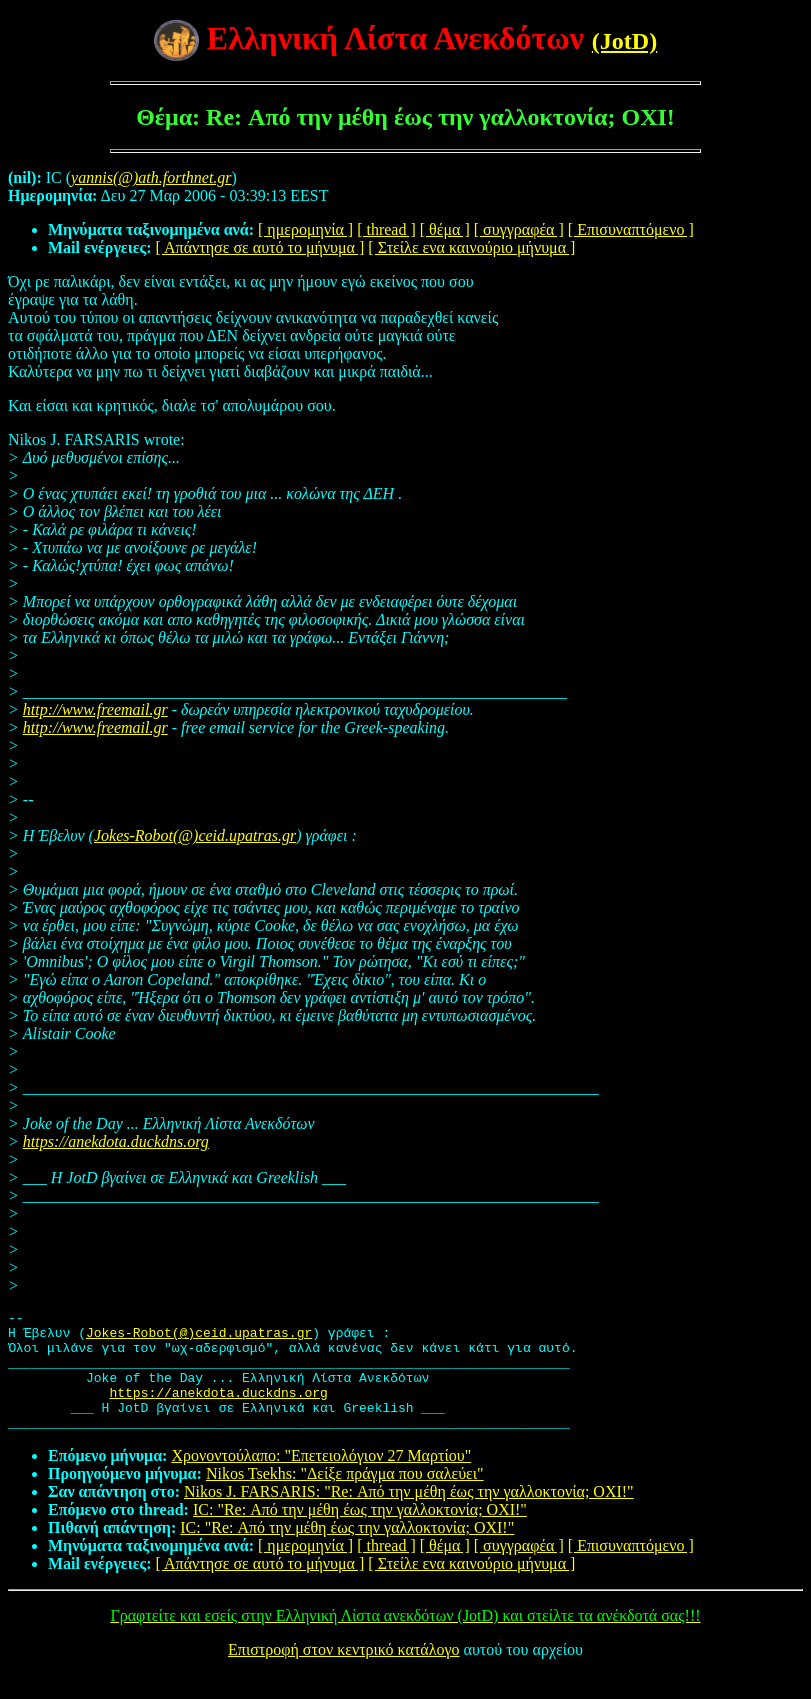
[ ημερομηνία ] (305, 229)
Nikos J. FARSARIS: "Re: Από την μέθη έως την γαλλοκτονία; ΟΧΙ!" (409, 1515)
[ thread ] (386, 229)
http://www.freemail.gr (95, 709)
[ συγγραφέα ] (519, 229)
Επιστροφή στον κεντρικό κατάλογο (343, 1673)
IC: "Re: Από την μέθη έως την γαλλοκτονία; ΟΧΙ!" (360, 1533)
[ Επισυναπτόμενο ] (631, 229)
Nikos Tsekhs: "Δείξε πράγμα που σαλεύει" (345, 1497)
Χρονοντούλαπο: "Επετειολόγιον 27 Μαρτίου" (321, 1479)
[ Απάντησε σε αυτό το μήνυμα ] (260, 247)
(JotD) (624, 41)
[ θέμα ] (445, 229)
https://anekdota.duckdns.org (116, 1141)
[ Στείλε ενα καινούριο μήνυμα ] (471, 247)
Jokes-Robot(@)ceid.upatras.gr (195, 835)
